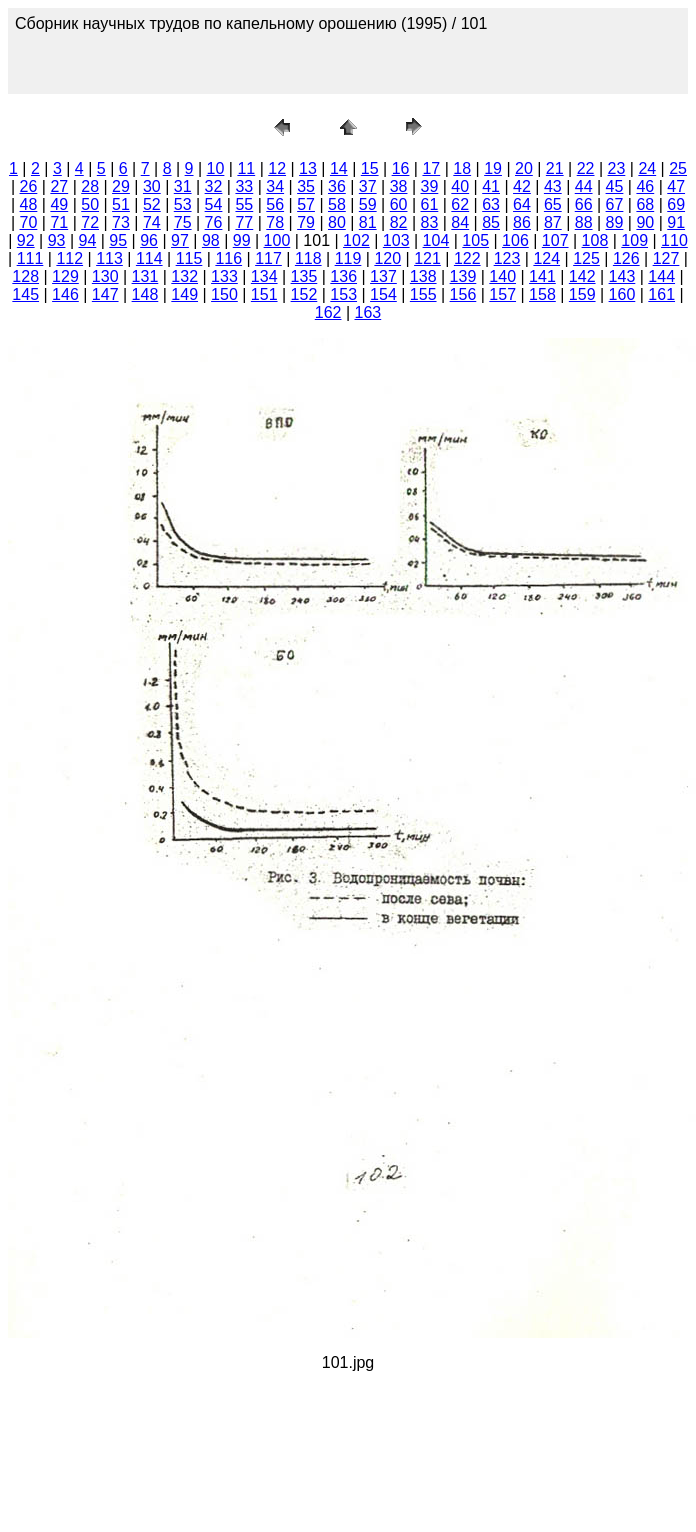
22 (586, 168)
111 (30, 258)
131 (145, 276)
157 (502, 294)
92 (26, 240)
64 (522, 204)
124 (546, 258)
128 (25, 276)
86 (522, 222)
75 (183, 222)
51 (121, 204)
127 (666, 258)
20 (524, 168)
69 (676, 204)
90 (645, 222)
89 (615, 222)
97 (180, 240)
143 (622, 276)
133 (224, 276)
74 (152, 222)
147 (105, 294)
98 (211, 240)
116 (228, 258)
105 (475, 240)
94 (88, 240)
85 (491, 222)
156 (463, 294)
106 (515, 240)
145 (25, 294)
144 (661, 276)
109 (634, 240)
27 (59, 186)
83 (430, 222)
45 (615, 186)
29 (121, 186)
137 (383, 276)
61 (430, 204)
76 (214, 222)
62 (460, 204)
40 (460, 186)
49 (59, 204)
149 (184, 294)
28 (90, 186)
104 (436, 240)
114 (149, 258)
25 (678, 168)
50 (90, 204)
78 (275, 222)
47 (676, 186)
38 (399, 186)
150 (224, 294)
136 (343, 276)
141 (542, 276)
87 (553, 222)
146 (65, 294)
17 (431, 168)
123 (507, 258)
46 (645, 186)
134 (264, 276)
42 (522, 186)
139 (463, 276)
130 (105, 276)
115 (189, 258)
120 (387, 258)
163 (368, 312)
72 (90, 222)
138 (423, 276)
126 (626, 258)
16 (401, 168)
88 (584, 222)
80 (337, 222)
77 (244, 222)
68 (645, 204)
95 (118, 240)
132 (184, 276)
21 (555, 168)
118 (308, 258)
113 (109, 258)
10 (216, 168)
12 (277, 168)
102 (356, 240)
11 (246, 168)
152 (304, 294)
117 (268, 258)
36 (337, 186)
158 (542, 294)
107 (555, 240)
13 (308, 168)
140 (502, 276)
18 (462, 168)
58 (337, 204)
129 (65, 276)
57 (306, 204)
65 (553, 204)
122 (467, 258)
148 (145, 294)
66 (584, 204)
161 (661, 294)
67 (615, 204)
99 (242, 240)
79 (306, 222)
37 (368, 186)
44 (584, 186)
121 (427, 258)
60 (399, 204)
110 (674, 240)
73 (121, 222)
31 (183, 186)
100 (277, 240)
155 (423, 294)
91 (676, 222)
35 (306, 186)
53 (183, 204)
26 (29, 186)
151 (264, 294)
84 (460, 222)
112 (69, 258)
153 (343, 294)
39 (430, 186)
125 (586, 258)
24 (647, 168)
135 (304, 276)
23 (617, 168)
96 (149, 240)
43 (553, 186)
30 (152, 186)
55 (244, 204)
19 (493, 168)
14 (339, 168)
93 (57, 240)
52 (152, 204)
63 (491, 204)
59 (368, 204)
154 (383, 294)
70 (29, 222)
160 (622, 294)
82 (399, 222)
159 (582, 294)
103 (396, 240)
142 (582, 276)
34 (275, 186)
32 (214, 186)
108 (595, 240)
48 (29, 204)
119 (348, 258)
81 (368, 222)
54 (214, 204)
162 (328, 312)
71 (59, 222)
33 (244, 186)
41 (491, 186)
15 (370, 168)
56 (275, 204)
